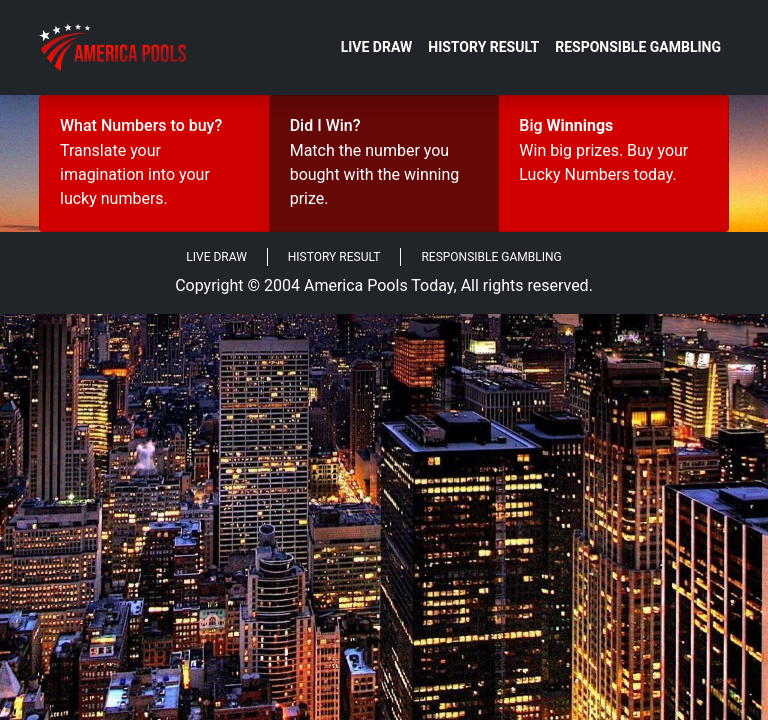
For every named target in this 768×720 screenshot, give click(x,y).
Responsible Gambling (638, 47)
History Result (483, 47)
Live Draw (377, 47)
